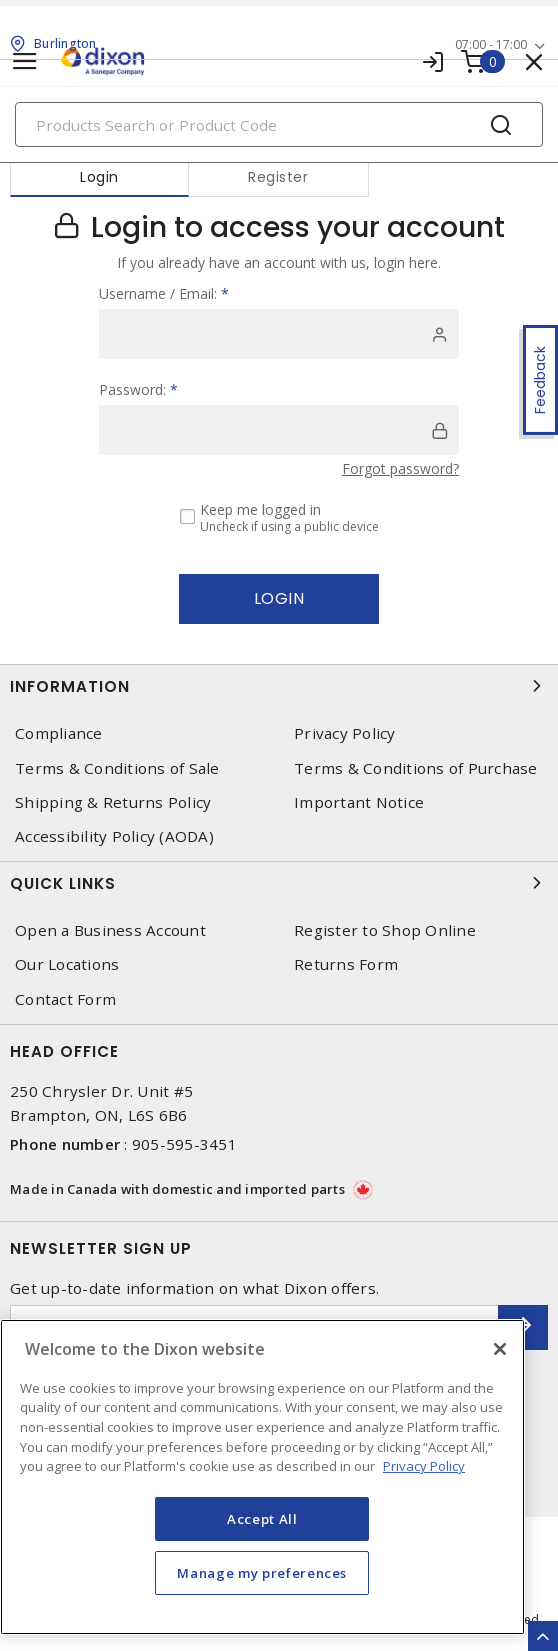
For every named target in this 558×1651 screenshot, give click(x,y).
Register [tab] (278, 177)
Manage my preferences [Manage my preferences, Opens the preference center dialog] (262, 1573)
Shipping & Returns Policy (113, 802)
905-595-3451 (184, 1144)
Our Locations (67, 964)
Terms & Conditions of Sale (117, 768)
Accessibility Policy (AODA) (114, 836)
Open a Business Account (110, 930)
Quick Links (279, 883)
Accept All (262, 1519)
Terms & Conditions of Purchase (416, 768)
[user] (279, 334)
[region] (262, 1477)
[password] (279, 430)
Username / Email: (164, 293)
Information (279, 686)
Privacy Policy (345, 733)
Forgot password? (400, 468)
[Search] (279, 124)
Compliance (59, 733)
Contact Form (65, 999)
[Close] (500, 1349)
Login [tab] (99, 177)
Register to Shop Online (385, 930)
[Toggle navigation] (25, 61)
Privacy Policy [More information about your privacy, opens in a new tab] (424, 1466)
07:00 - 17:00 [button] (491, 44)
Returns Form (346, 964)
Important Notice (359, 802)
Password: (138, 389)
